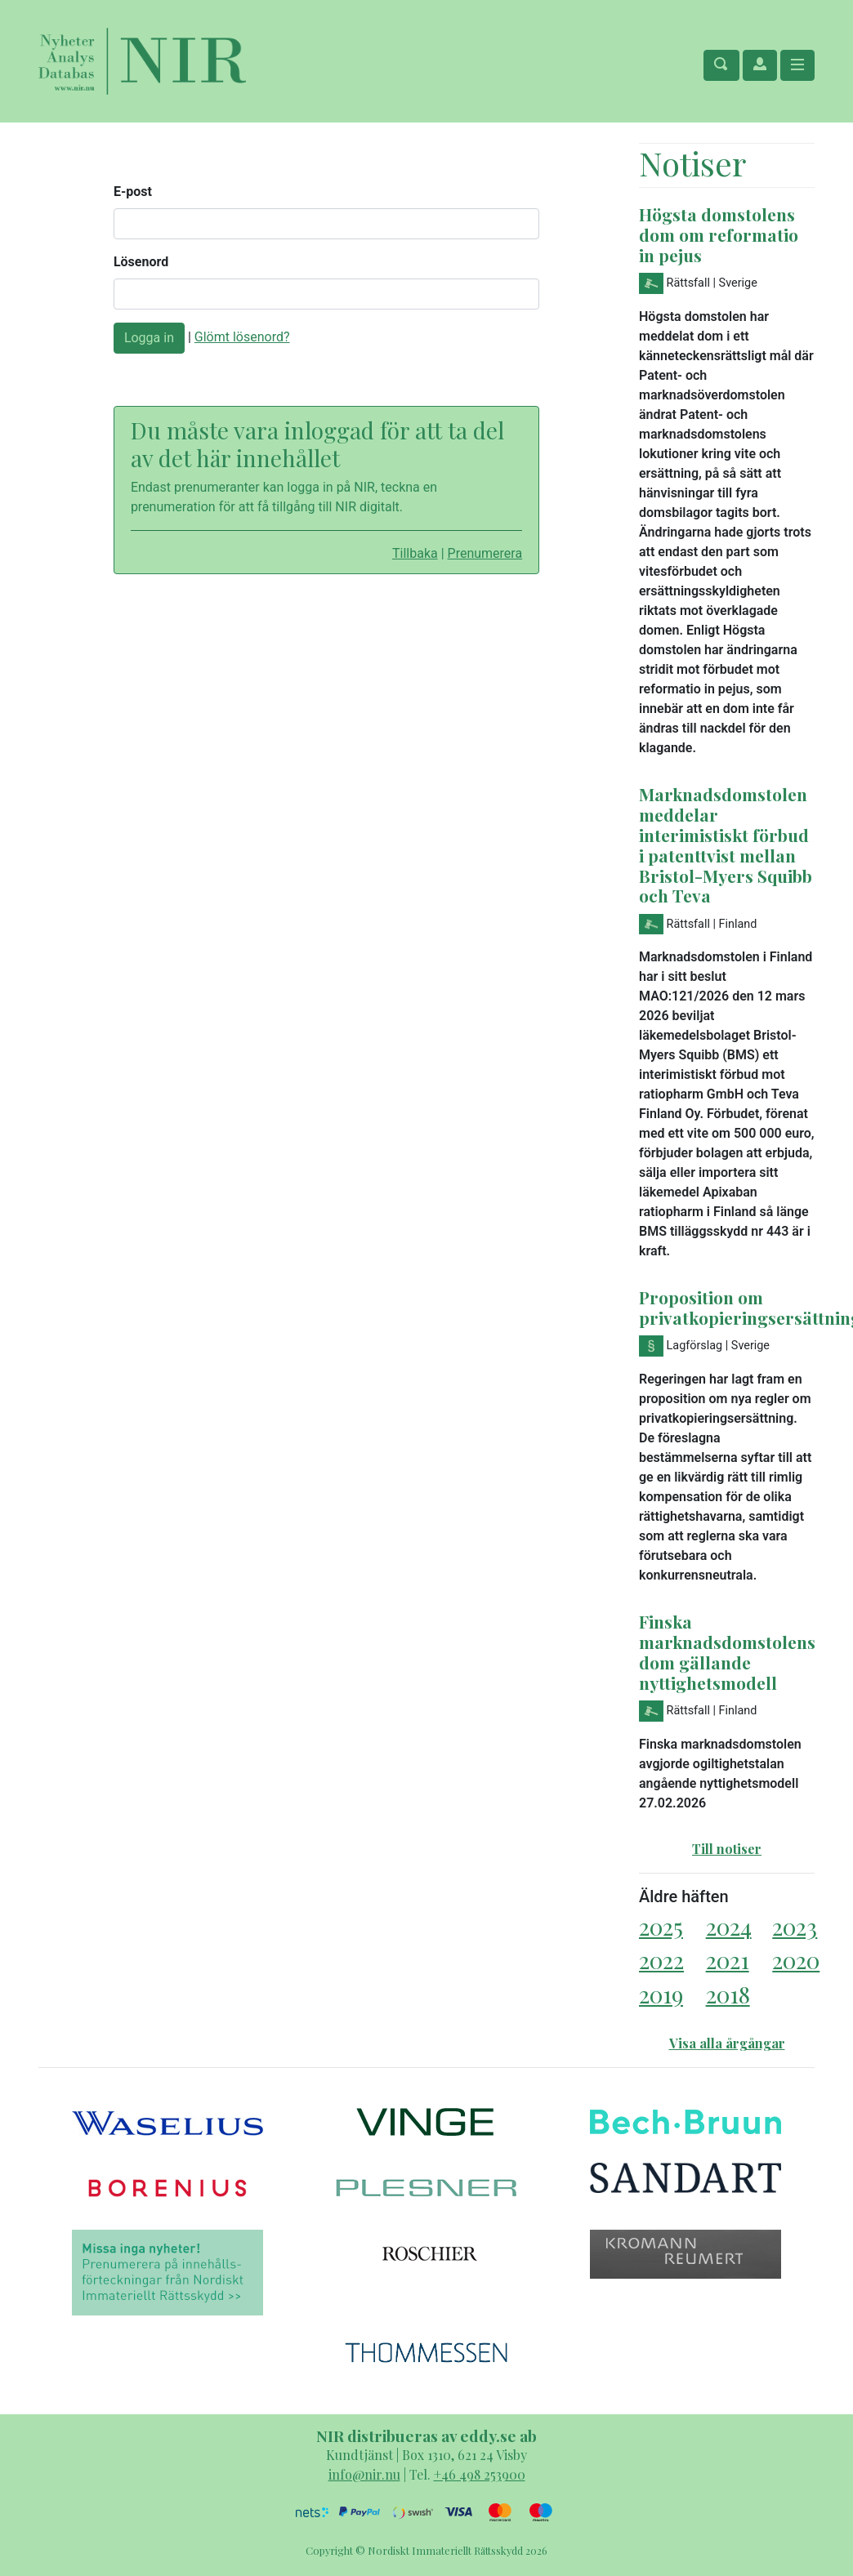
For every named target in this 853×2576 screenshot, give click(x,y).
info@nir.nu (364, 2474)
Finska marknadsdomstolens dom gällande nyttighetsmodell (727, 1652)
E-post (133, 191)
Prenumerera (485, 553)
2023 (794, 1926)
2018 (728, 1994)
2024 (729, 1926)
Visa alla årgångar (727, 2043)
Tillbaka (415, 553)
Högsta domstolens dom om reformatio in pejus (718, 234)
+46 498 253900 (479, 2474)
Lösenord (141, 262)
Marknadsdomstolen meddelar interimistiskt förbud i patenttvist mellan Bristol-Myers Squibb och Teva (725, 844)
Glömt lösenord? (242, 337)
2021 (727, 1960)
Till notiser (726, 1848)
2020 (796, 1960)
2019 (661, 1994)
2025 (661, 1926)
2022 (661, 1960)
